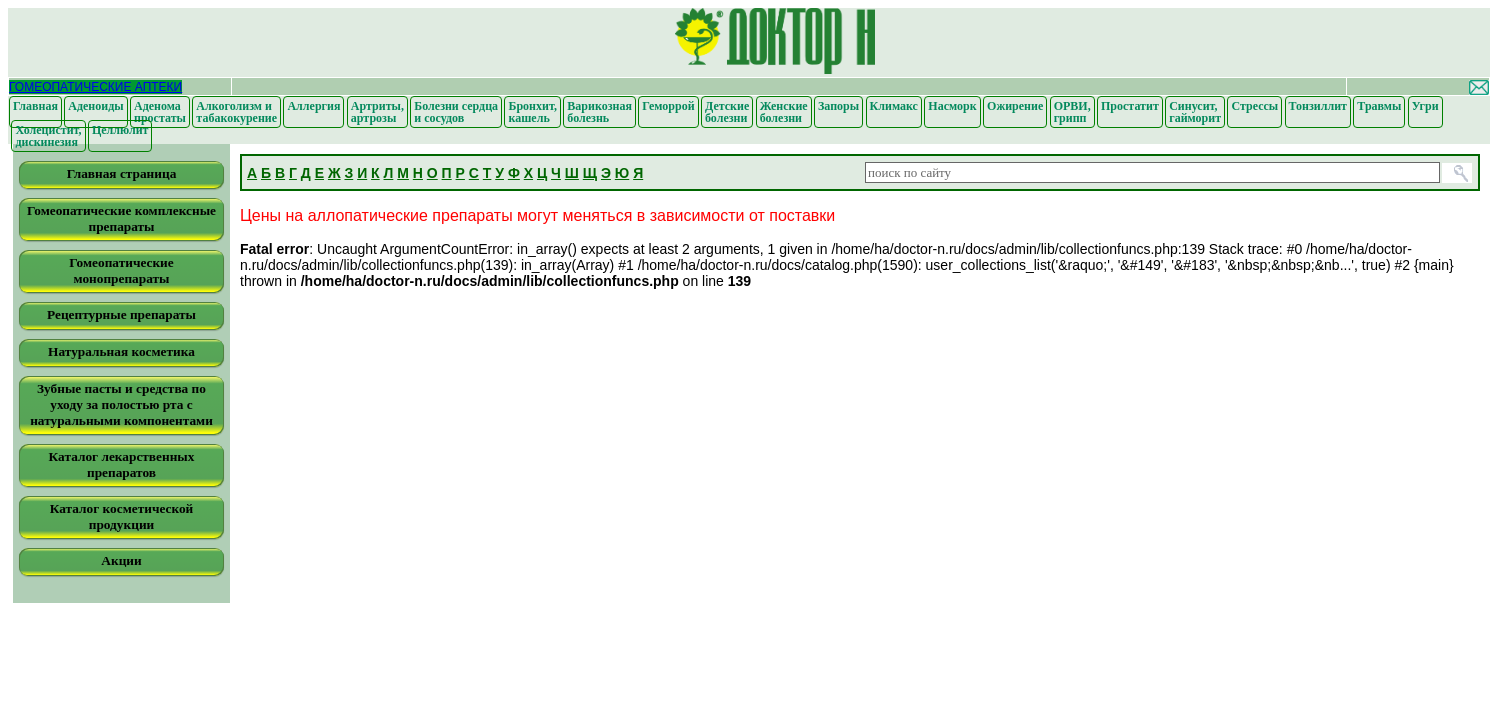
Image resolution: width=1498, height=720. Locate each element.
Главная (35, 106)
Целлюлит (120, 130)
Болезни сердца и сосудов (456, 112)
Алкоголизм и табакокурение (236, 112)
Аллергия (313, 106)
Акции (121, 560)
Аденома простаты (160, 112)
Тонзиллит (1318, 106)
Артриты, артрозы (377, 112)
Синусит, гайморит (1195, 112)
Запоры (838, 106)
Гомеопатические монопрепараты (121, 270)
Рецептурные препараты (121, 314)
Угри (1425, 106)
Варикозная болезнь (599, 112)
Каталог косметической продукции (122, 516)
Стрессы (1254, 106)
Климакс (894, 106)
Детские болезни (727, 112)
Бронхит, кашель (532, 112)
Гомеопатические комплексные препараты (121, 218)
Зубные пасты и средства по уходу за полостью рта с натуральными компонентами (121, 404)
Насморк (952, 106)
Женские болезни (784, 112)
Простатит (1130, 106)
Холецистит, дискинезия (48, 136)
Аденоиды (95, 106)
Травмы (1379, 106)
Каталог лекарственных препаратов (122, 464)
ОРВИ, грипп (1072, 112)
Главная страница (122, 173)
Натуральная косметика (121, 351)
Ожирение (1015, 106)
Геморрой (668, 106)
